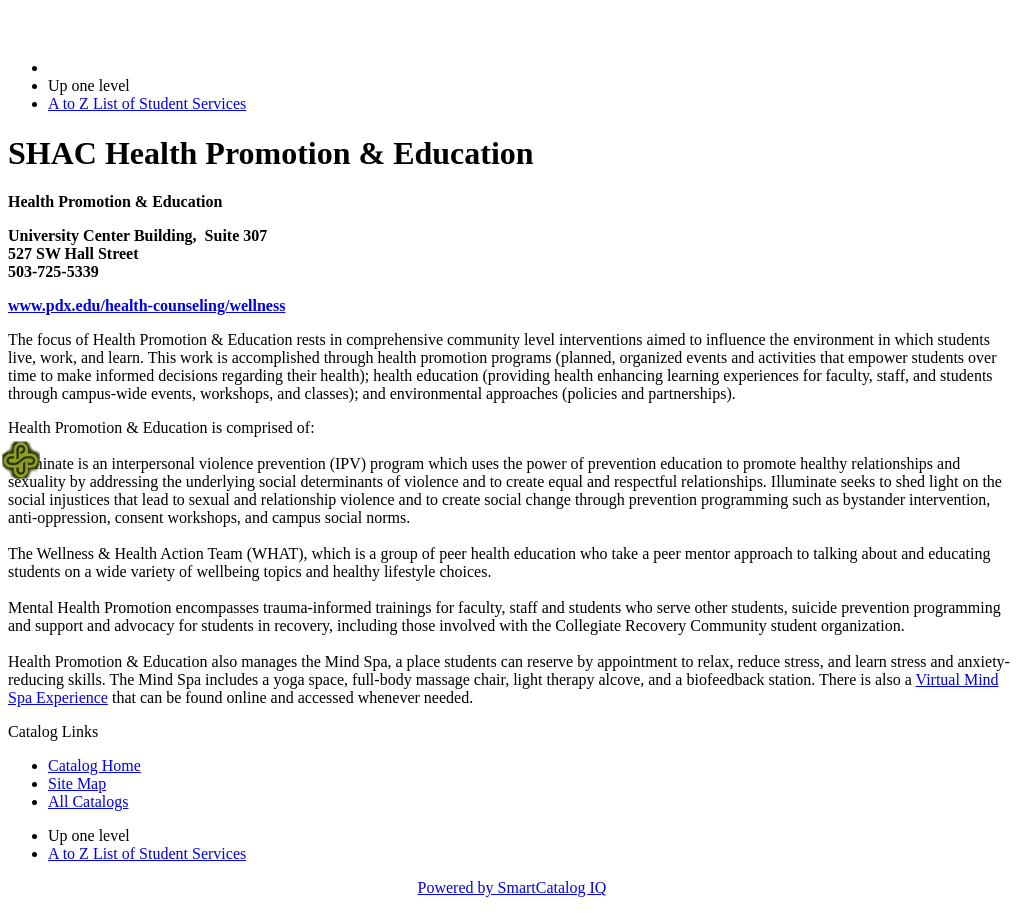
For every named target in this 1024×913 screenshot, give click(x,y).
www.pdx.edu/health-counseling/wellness (146, 305)
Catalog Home (94, 765)
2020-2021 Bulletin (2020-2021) (152, 67)
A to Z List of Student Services (147, 103)
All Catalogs (88, 801)
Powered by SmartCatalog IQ (512, 887)
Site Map (77, 783)
